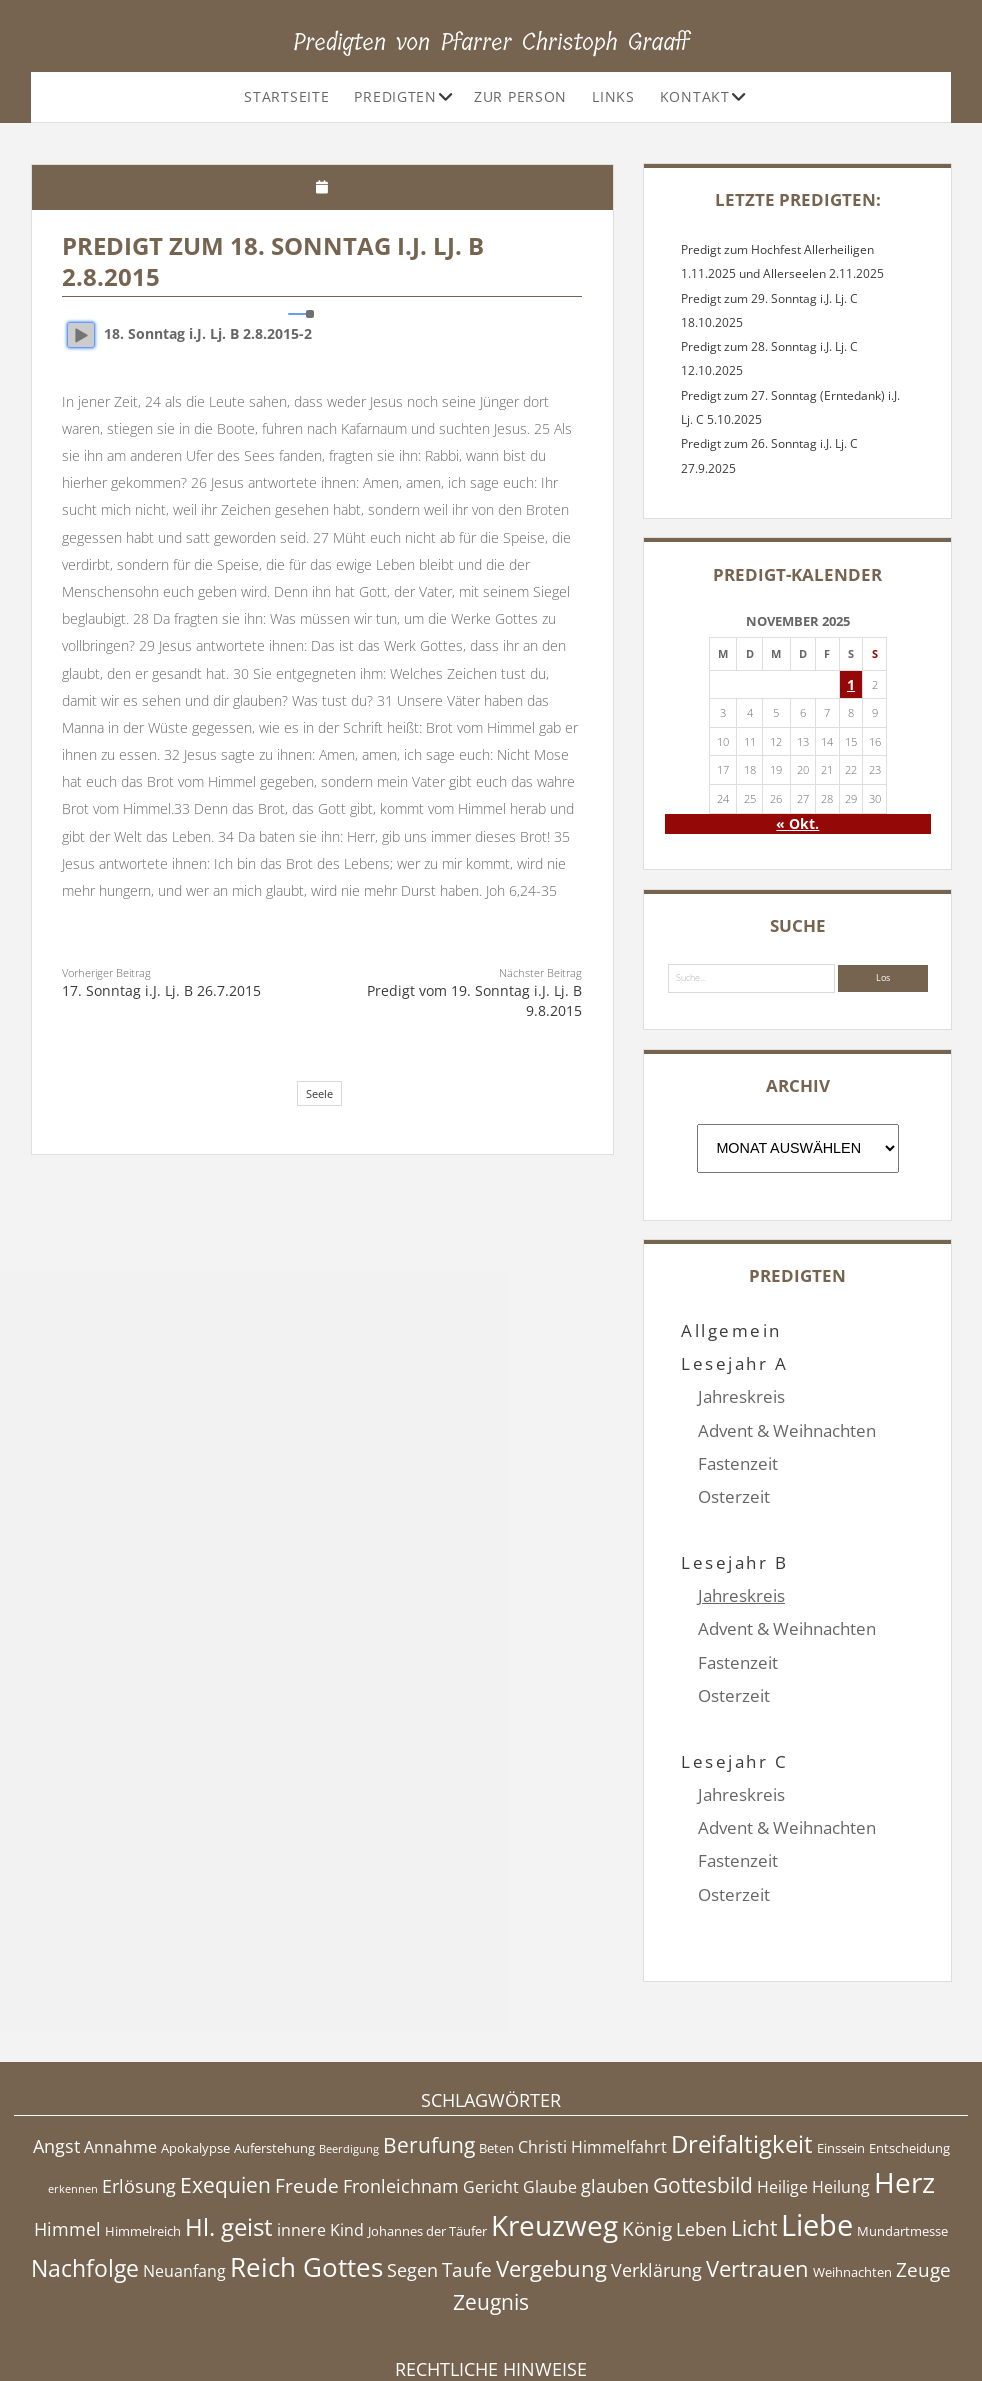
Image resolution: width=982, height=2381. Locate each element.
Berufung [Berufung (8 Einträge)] (429, 2045)
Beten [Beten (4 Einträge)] (496, 2048)
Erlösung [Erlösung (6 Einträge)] (139, 2087)
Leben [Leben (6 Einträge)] (701, 2129)
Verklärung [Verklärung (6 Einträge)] (656, 2170)
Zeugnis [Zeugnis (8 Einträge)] (491, 2203)
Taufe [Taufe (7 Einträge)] (467, 2170)
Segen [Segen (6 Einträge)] (412, 2170)
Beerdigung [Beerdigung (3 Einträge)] (349, 2049)
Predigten (395, 96)
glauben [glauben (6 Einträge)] (615, 2087)
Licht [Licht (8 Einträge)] (754, 2128)
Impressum (491, 2315)
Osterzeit (734, 1496)
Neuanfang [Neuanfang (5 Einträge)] (184, 2171)
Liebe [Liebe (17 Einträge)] (817, 2125)
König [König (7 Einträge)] (647, 2129)
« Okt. (797, 823)
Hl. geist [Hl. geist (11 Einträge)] (229, 2126)
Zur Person (520, 96)
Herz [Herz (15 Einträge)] (904, 2083)
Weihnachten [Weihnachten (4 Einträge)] (852, 2172)
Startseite (286, 96)
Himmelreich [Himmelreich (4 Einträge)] (143, 2131)
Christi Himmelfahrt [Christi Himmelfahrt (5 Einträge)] (592, 2047)
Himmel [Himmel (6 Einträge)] (67, 2129)
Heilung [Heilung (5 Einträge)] (841, 2088)
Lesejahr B (734, 1529)
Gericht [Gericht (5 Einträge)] (491, 2088)
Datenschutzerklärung (491, 2335)
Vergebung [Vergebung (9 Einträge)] (551, 2168)
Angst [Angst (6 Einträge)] (56, 2046)
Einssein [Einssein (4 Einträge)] (841, 2048)
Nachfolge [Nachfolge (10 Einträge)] (85, 2168)
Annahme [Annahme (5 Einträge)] (120, 2047)
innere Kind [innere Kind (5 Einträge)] (320, 2130)
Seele (319, 1093)
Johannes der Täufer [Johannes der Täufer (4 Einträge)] (427, 2131)
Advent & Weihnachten (787, 1430)
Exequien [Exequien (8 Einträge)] (225, 2086)
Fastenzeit (738, 1463)
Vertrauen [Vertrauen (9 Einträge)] (757, 2168)
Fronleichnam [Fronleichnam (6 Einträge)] (401, 2087)
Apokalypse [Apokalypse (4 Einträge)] (195, 2048)
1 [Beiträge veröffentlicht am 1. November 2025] (851, 684)
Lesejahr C (734, 1695)
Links (613, 96)
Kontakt (695, 96)
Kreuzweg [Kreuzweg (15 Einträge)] (554, 2125)
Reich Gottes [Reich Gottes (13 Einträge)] (306, 2167)
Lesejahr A (734, 1363)
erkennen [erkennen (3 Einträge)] (73, 2090)
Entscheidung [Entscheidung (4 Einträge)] (909, 2048)
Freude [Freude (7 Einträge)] (307, 2087)
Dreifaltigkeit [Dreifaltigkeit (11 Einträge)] (742, 2043)
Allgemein (731, 1330)
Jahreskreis (741, 1396)
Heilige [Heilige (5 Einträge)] (782, 2088)
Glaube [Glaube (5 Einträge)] (550, 2088)
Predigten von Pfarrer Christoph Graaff (491, 42)
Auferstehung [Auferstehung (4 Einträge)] (274, 2048)
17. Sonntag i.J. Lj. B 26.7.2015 (161, 990)
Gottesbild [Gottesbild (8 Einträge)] (703, 2086)
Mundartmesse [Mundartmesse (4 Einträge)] (902, 2131)
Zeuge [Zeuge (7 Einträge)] (923, 2170)
